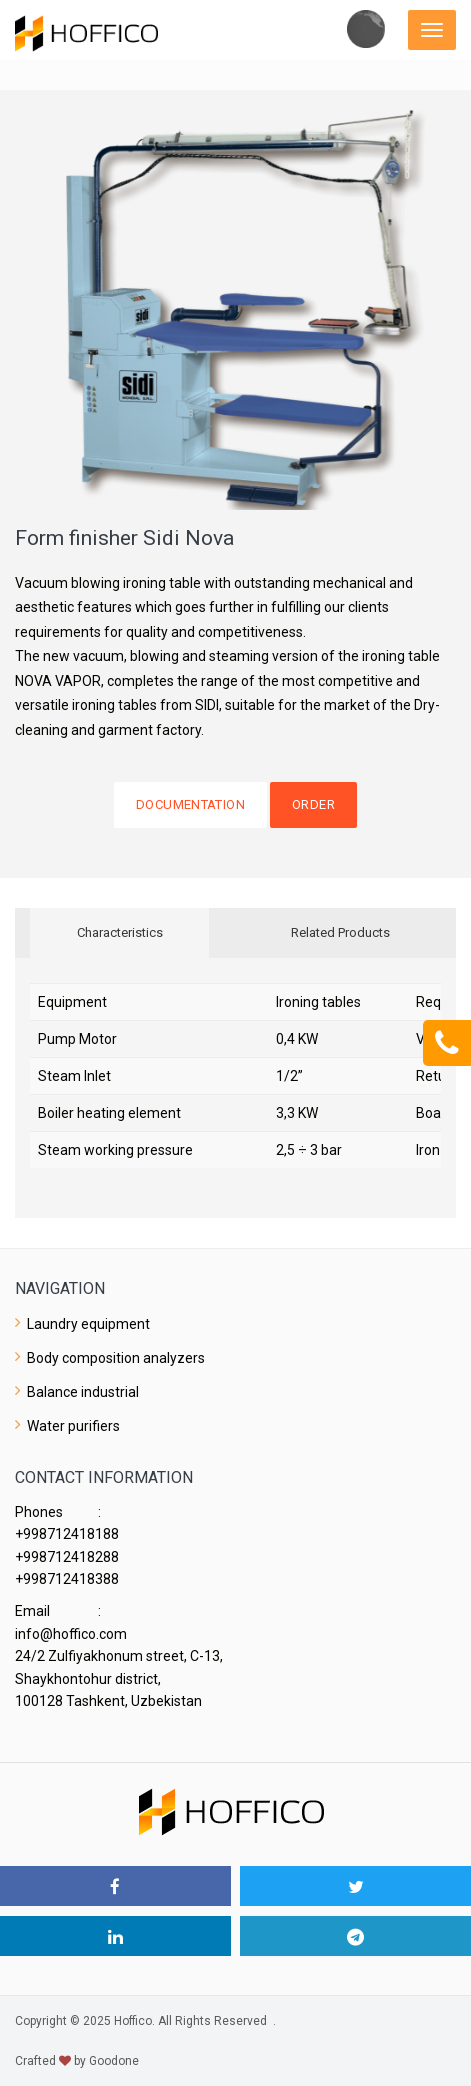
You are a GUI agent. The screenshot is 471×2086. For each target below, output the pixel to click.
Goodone (114, 2061)
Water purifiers (73, 1426)
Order (313, 804)
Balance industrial (83, 1392)
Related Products (340, 932)
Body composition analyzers (116, 1358)
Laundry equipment (88, 1324)
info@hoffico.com (71, 1634)
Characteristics (120, 932)
